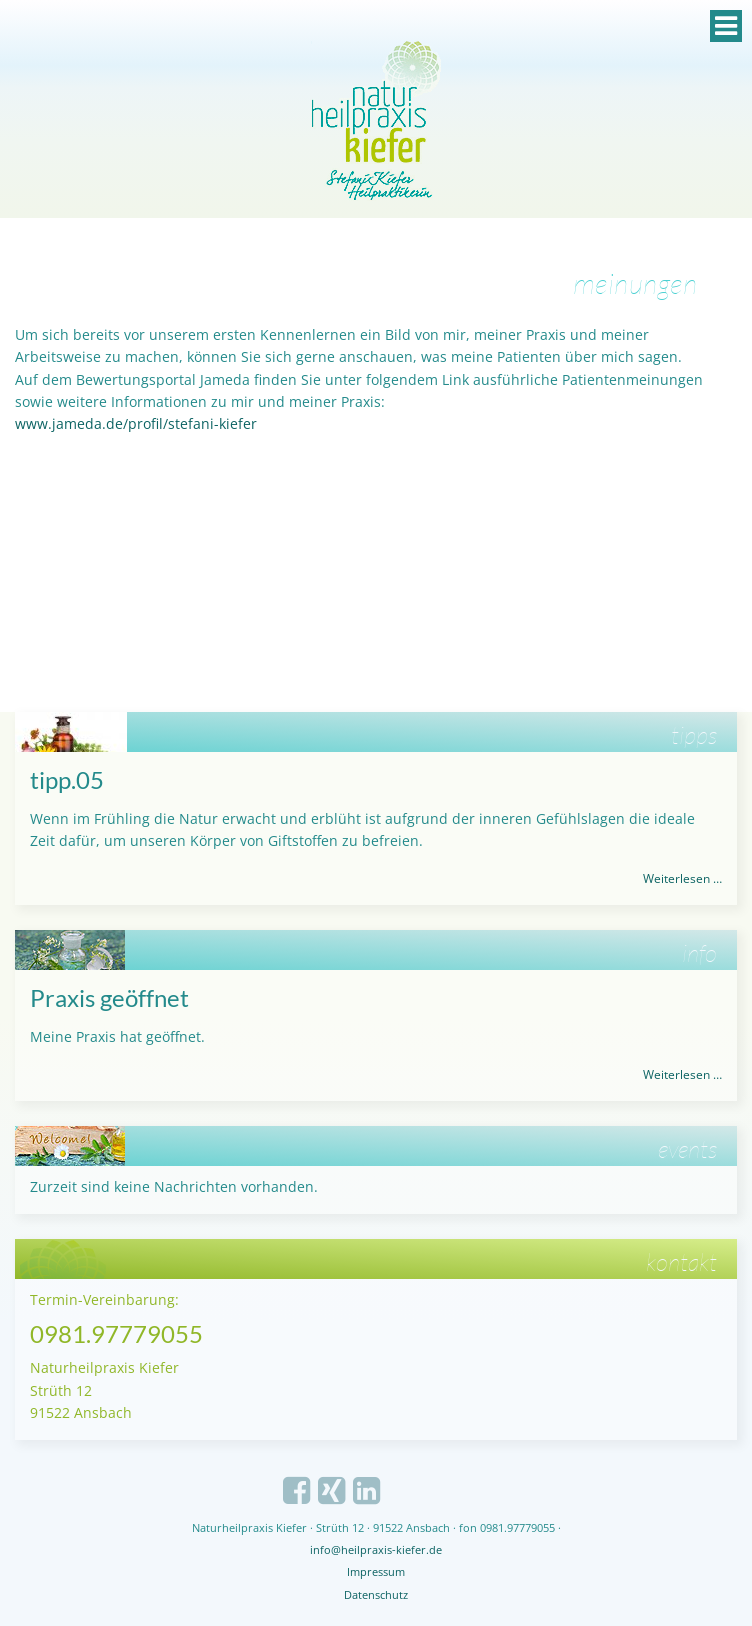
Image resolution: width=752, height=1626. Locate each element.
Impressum (376, 1571)
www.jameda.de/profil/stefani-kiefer (136, 423)
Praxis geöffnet (109, 997)
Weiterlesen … (682, 878)
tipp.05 (67, 779)
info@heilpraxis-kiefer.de (376, 1549)
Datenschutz (376, 1594)
